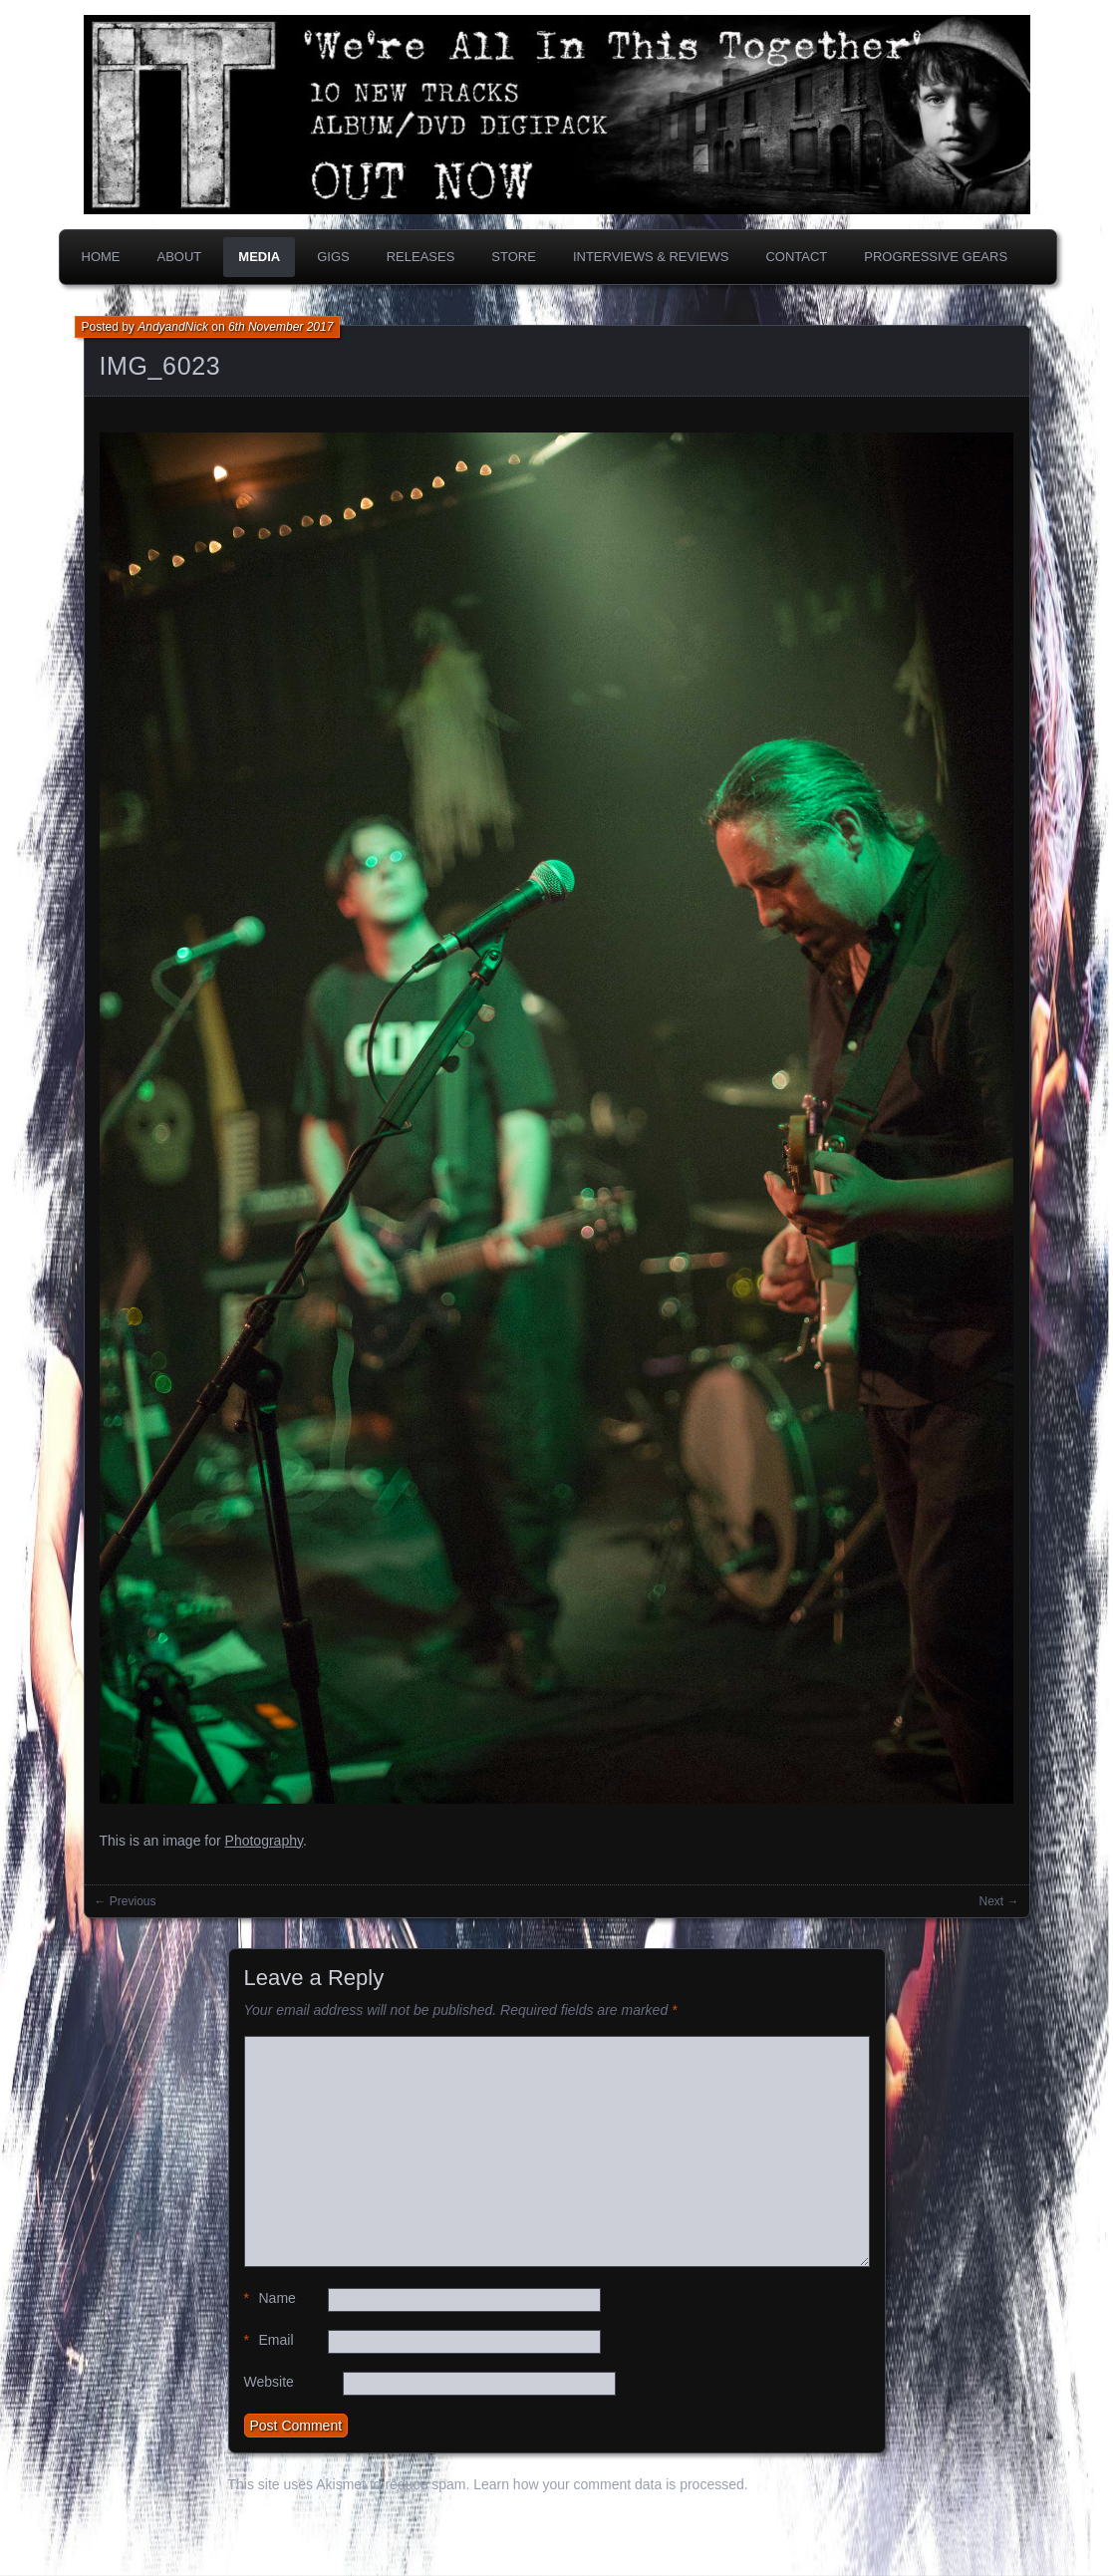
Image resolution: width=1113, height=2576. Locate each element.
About (179, 256)
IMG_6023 (160, 366)
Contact (796, 256)
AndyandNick (173, 327)
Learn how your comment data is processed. (610, 2484)
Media (259, 256)
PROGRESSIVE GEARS (935, 256)
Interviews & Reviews (651, 256)
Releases (421, 256)
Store (513, 256)
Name (270, 2298)
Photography (264, 1841)
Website (269, 2382)
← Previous (125, 1901)
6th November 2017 (280, 327)
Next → (998, 1901)
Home (101, 256)
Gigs (333, 256)
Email (269, 2340)
